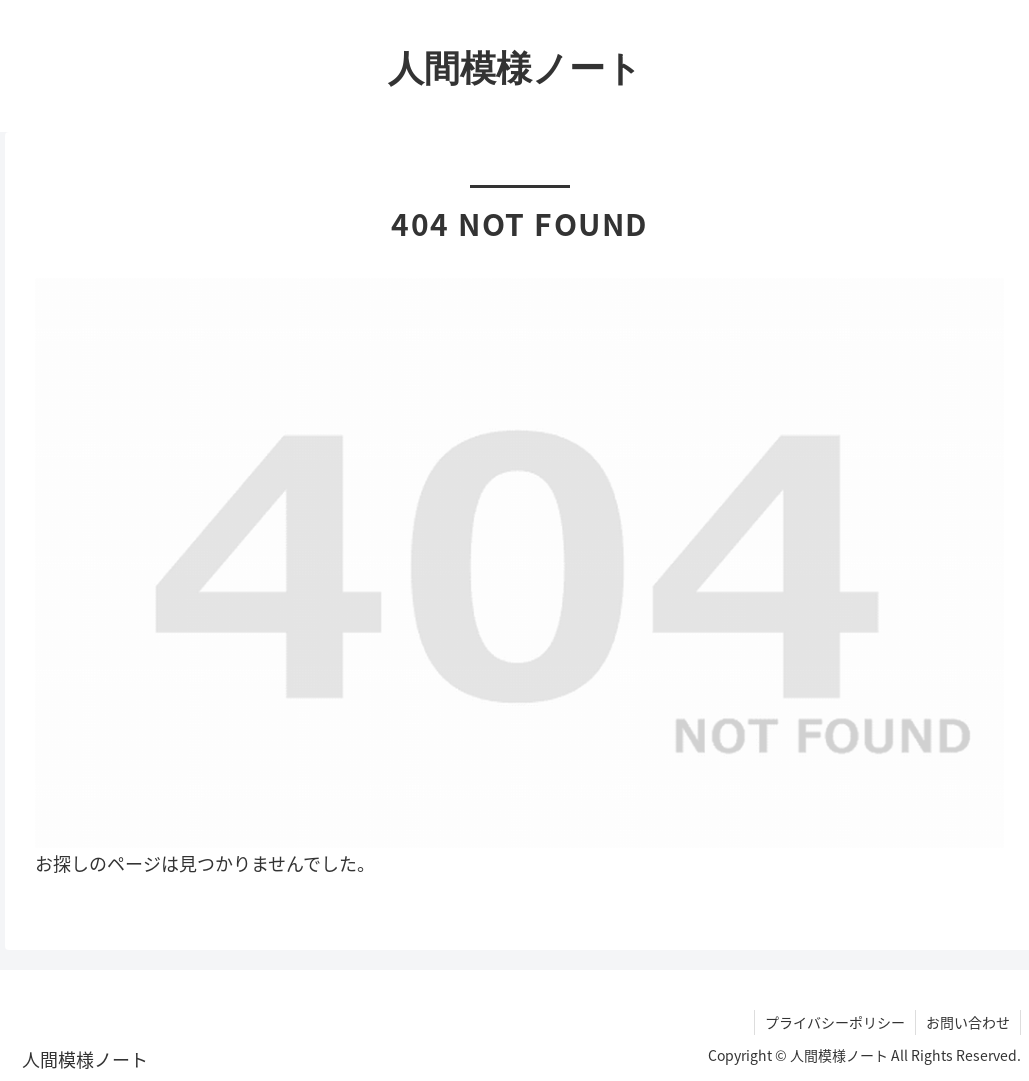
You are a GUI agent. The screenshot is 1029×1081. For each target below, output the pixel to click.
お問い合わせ (968, 1022)
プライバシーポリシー (835, 1022)
